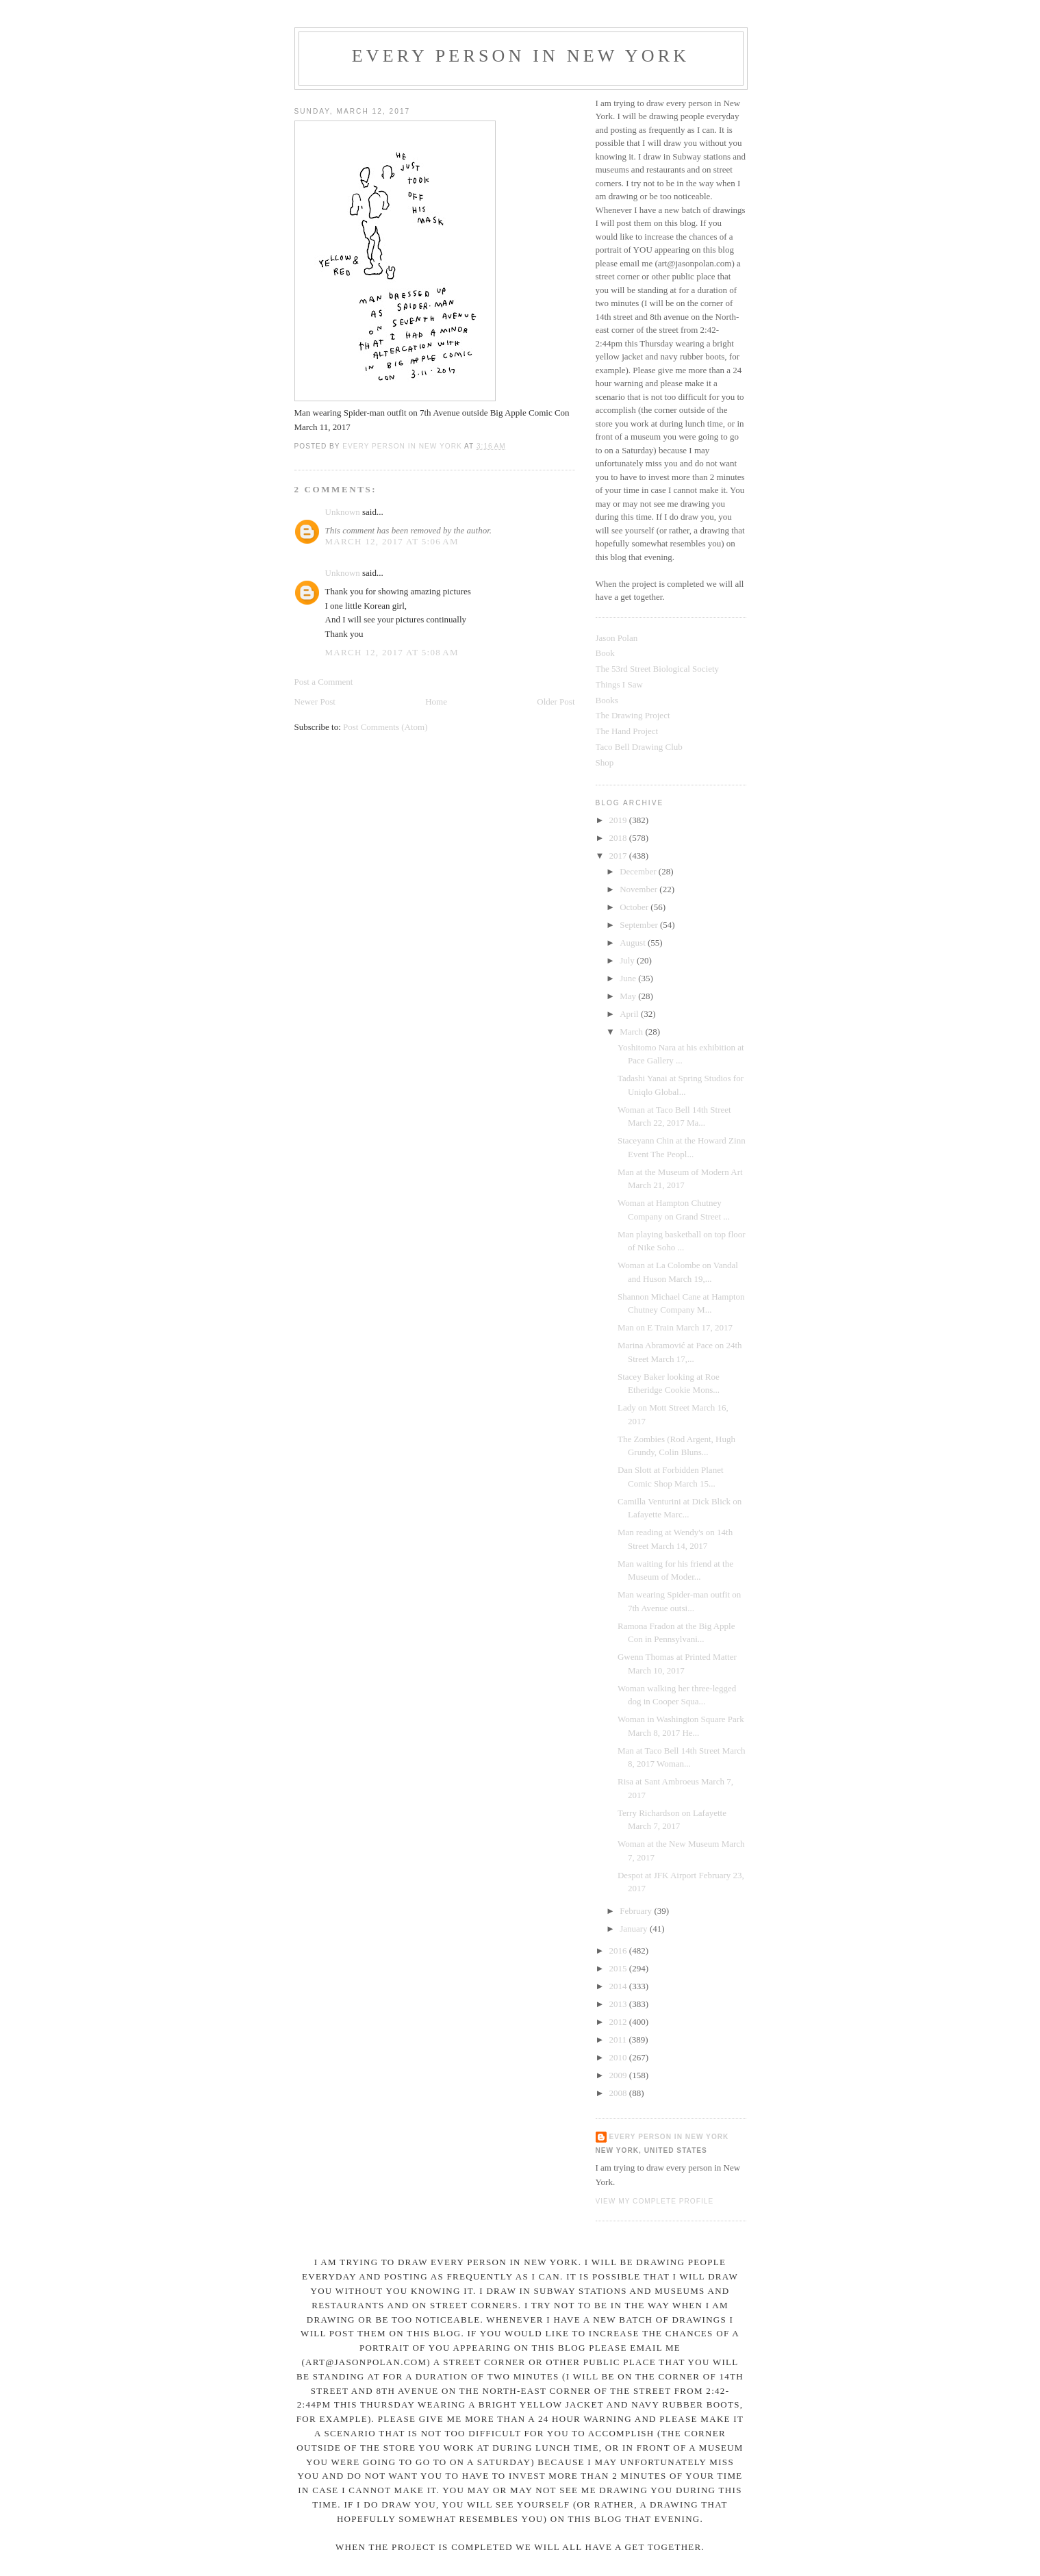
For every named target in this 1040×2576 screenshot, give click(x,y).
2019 (619, 820)
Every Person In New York (521, 56)
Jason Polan (617, 638)
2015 (619, 1968)
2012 (619, 2022)
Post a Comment (323, 682)
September (640, 925)
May (629, 996)
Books (607, 700)
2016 (619, 1950)
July (628, 960)
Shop (605, 762)
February (637, 1911)
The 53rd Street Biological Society (658, 669)
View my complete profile (655, 2201)
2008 (619, 2093)
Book (605, 653)
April (630, 1014)
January (635, 1928)
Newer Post (314, 701)
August (634, 942)
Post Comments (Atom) (385, 727)
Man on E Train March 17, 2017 (675, 1327)
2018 (619, 838)
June (629, 978)
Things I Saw (619, 684)
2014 (619, 1986)
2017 (619, 855)
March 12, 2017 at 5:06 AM (392, 541)
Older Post (555, 701)
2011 (619, 2039)
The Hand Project (627, 731)
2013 (619, 2004)
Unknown (342, 512)
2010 (619, 2057)
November (639, 889)
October (635, 907)
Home (436, 701)
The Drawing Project (633, 715)
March (632, 1031)
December (639, 871)
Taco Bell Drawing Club (639, 747)
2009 (619, 2075)
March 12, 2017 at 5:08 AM (392, 652)
